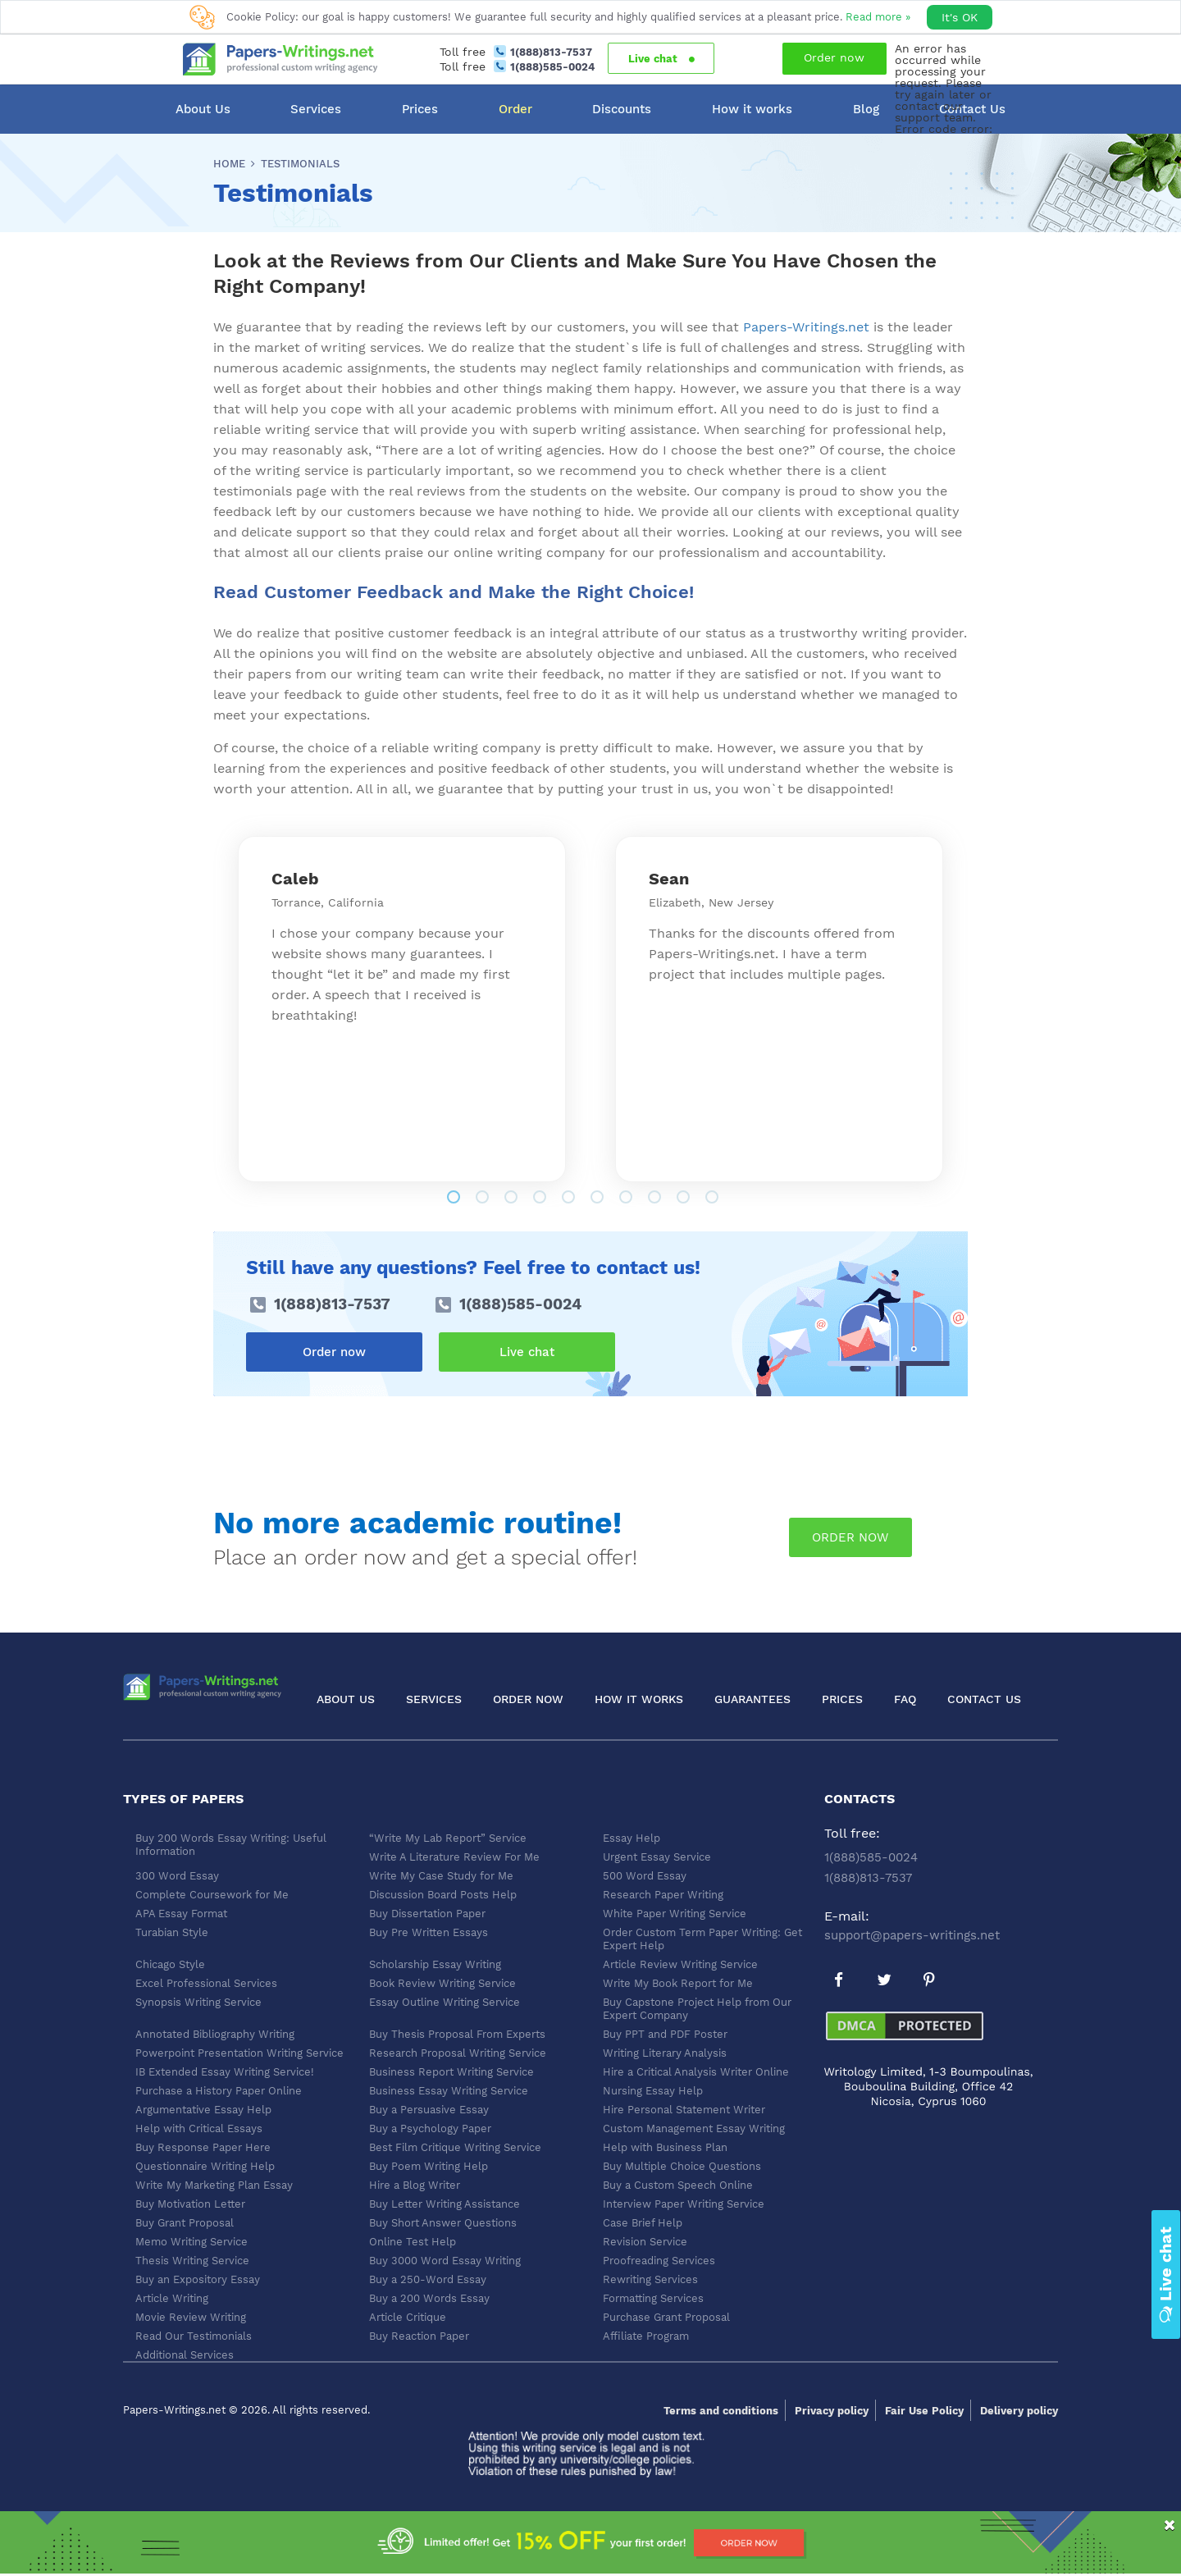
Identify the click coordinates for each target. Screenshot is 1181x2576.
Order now (834, 57)
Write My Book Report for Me (678, 1983)
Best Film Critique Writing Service (455, 2147)
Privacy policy (832, 2411)
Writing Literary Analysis (665, 2053)
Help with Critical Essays (198, 2128)
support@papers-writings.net (912, 1935)
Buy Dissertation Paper (427, 1913)
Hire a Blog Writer (414, 2185)
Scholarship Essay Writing (435, 1964)
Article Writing (171, 2298)
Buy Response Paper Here (203, 2147)
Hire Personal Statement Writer (684, 2109)
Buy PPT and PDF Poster (665, 2034)
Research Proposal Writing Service (457, 2053)
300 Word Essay (177, 1876)
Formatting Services (653, 2298)
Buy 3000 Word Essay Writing (445, 2260)
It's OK (960, 17)
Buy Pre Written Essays (428, 1932)
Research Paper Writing (663, 1895)
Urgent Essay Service (657, 1857)
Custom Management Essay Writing (694, 2128)
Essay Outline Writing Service (444, 2002)
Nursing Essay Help (653, 2091)
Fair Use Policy (924, 2411)
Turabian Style (171, 1932)
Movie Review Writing (190, 2317)
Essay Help (631, 1838)
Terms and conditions (720, 2411)
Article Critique (407, 2317)
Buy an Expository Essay (197, 2279)
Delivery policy (1019, 2411)
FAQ (905, 1699)
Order (515, 109)
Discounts (621, 109)
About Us (203, 109)
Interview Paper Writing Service (683, 2204)
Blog (866, 109)
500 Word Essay (644, 1876)
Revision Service (645, 2242)
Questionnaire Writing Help (205, 2166)
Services (315, 109)
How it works (752, 109)
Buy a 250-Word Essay (427, 2279)
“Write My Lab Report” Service (448, 1838)
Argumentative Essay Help (203, 2109)
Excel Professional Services (206, 1983)
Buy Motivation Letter (190, 2204)
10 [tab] (738, 1198)
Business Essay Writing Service (448, 2091)
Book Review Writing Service (442, 1983)
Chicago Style (170, 1964)
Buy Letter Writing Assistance (444, 2204)
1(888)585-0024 (552, 67)
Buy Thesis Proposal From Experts (457, 2034)
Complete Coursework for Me (212, 1895)
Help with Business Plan (665, 2147)
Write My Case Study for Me (441, 1876)
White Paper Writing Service (674, 1913)
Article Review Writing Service (680, 1964)
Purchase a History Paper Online (218, 2091)
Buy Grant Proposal (184, 2223)
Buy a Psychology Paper (430, 2128)
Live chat (661, 59)
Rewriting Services (650, 2279)
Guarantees (752, 1699)
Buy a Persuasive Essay (429, 2109)
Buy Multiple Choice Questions (682, 2166)
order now (850, 1537)
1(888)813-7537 (551, 52)
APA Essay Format (181, 1913)
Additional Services (184, 2355)
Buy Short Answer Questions (443, 2223)
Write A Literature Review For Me (454, 1857)
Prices (420, 109)
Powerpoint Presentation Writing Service (239, 2053)
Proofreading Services (659, 2260)
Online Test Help (412, 2242)
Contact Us (984, 1699)
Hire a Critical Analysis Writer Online (696, 2072)
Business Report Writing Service (451, 2072)
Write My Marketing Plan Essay (214, 2185)
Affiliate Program (646, 2336)
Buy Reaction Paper (419, 2336)
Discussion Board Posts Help (443, 1895)
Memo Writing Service (191, 2242)
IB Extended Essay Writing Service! (224, 2072)
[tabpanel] (401, 1009)
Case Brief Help (642, 2223)
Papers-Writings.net (806, 327)
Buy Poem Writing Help (428, 2166)
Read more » (878, 17)
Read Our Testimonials (193, 2336)
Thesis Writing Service (192, 2260)
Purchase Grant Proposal (666, 2317)
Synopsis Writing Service (198, 2002)
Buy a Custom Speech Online (678, 2185)
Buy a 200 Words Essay (429, 2298)
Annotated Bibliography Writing (214, 2034)
